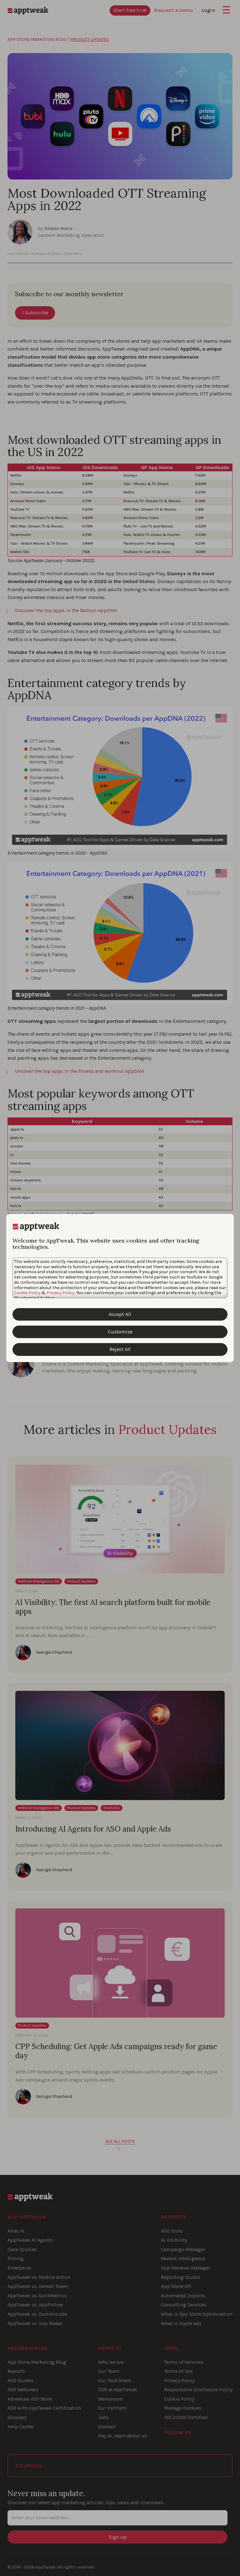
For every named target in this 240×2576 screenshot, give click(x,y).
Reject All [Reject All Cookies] (120, 1349)
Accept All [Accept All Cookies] (120, 1314)
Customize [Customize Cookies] (120, 1332)
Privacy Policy (61, 1292)
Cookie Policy (27, 1292)
